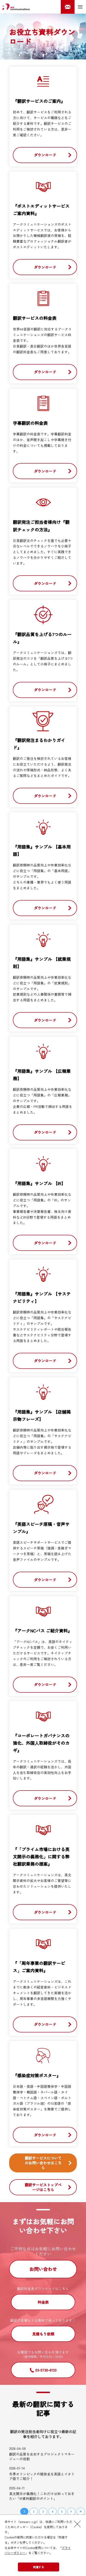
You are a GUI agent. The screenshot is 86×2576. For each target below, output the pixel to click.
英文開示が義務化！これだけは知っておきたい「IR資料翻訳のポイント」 (42, 2496)
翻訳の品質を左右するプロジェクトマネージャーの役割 (42, 2456)
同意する (38, 2567)
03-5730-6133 (45, 2370)
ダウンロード (45, 155)
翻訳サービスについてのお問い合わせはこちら (43, 2162)
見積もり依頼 (43, 2334)
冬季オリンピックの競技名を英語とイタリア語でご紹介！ (42, 2476)
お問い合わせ (43, 2269)
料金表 (43, 2302)
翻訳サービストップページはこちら (43, 2187)
